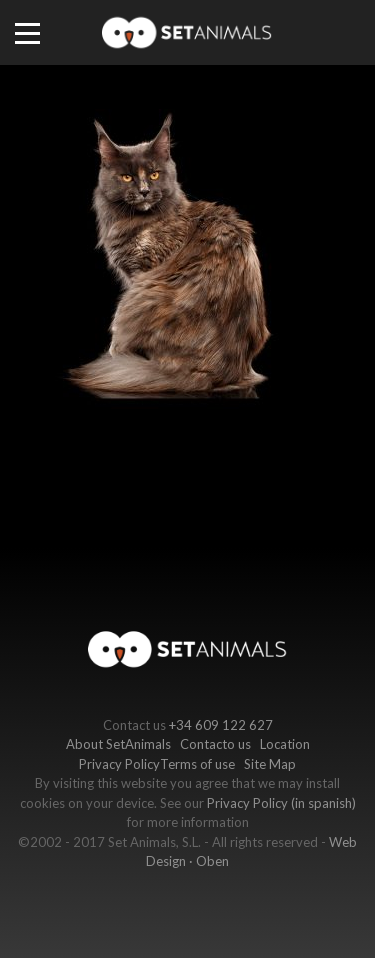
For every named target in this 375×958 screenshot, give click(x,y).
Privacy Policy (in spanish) (281, 803)
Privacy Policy (119, 764)
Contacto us (215, 744)
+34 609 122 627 (221, 725)
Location (285, 744)
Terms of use (197, 764)
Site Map (270, 764)
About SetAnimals (118, 744)
